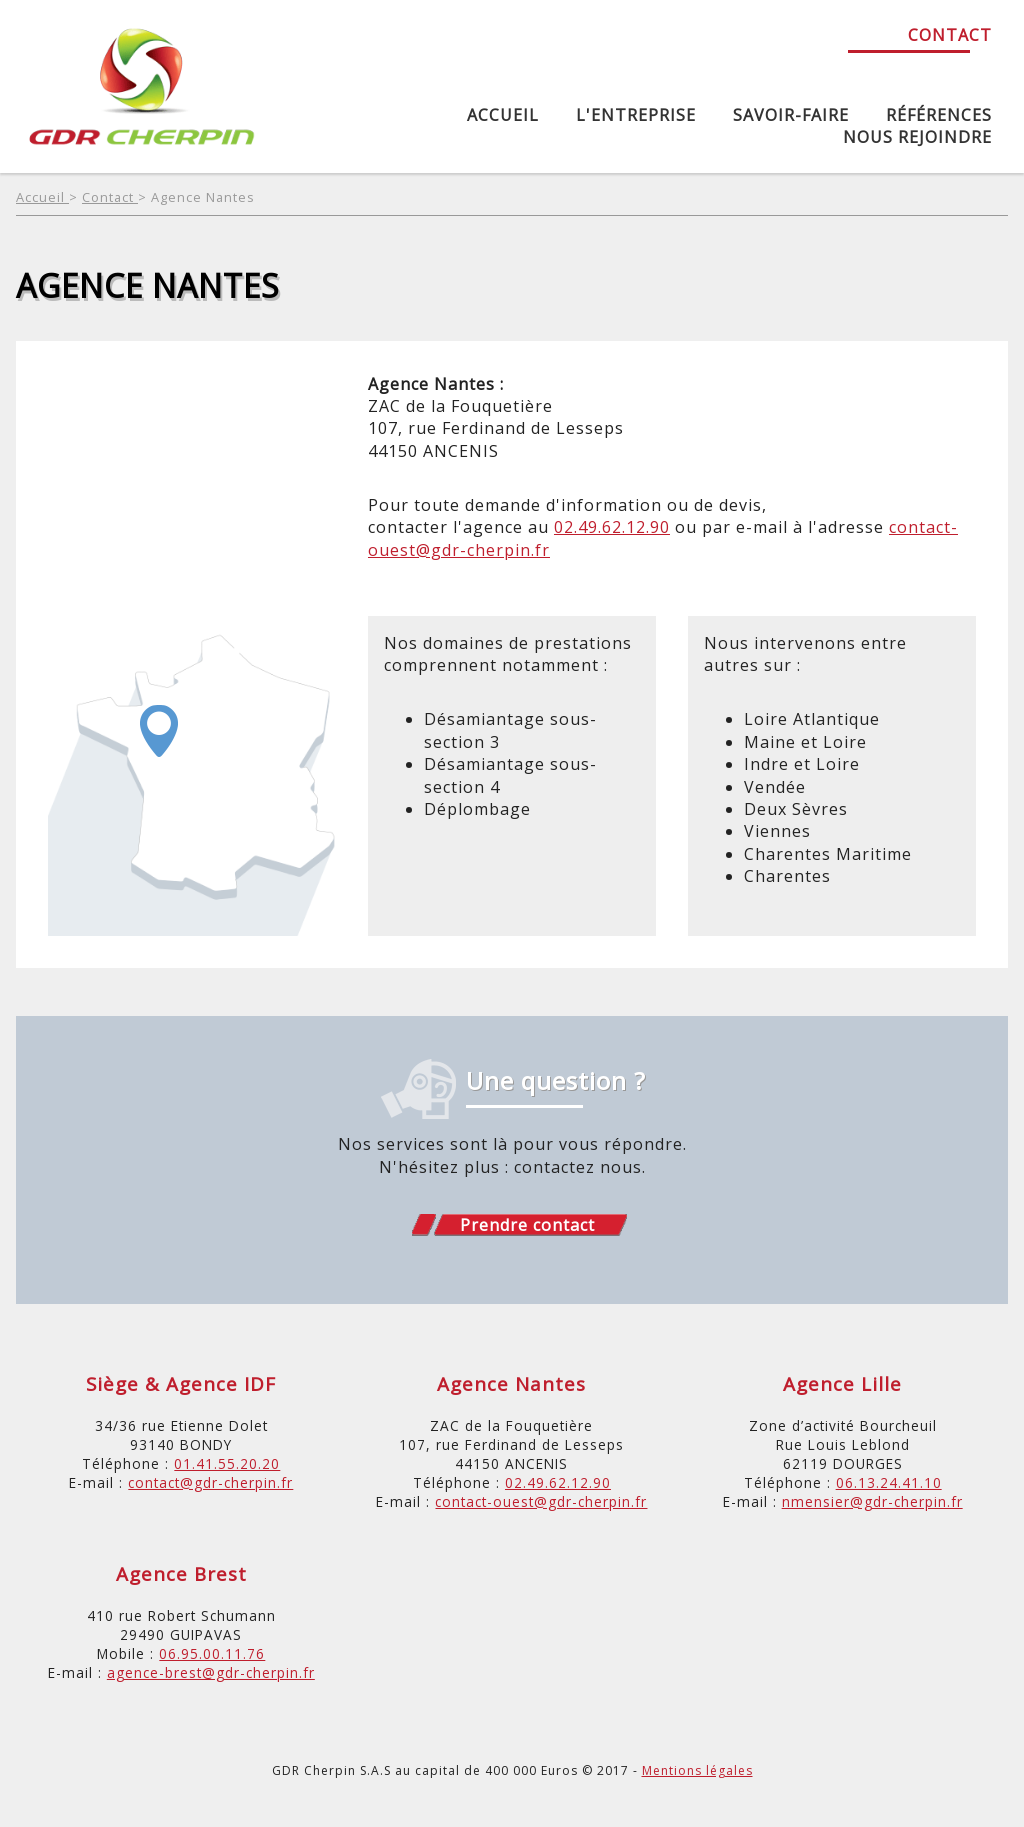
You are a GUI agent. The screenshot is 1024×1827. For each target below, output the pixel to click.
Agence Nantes (203, 197)
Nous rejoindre (917, 137)
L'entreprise (636, 115)
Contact (950, 35)
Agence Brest (181, 1573)
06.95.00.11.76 (212, 1653)
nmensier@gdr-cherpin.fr (872, 1501)
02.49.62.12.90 (612, 527)
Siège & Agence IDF (181, 1383)
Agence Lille (842, 1383)
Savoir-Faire (791, 115)
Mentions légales (697, 1770)
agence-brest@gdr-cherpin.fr (211, 1672)
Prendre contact (527, 1225)
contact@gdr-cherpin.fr (210, 1482)
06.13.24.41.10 (889, 1482)
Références (939, 115)
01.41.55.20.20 (227, 1463)
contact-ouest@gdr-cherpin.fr (541, 1501)
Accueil (503, 115)
